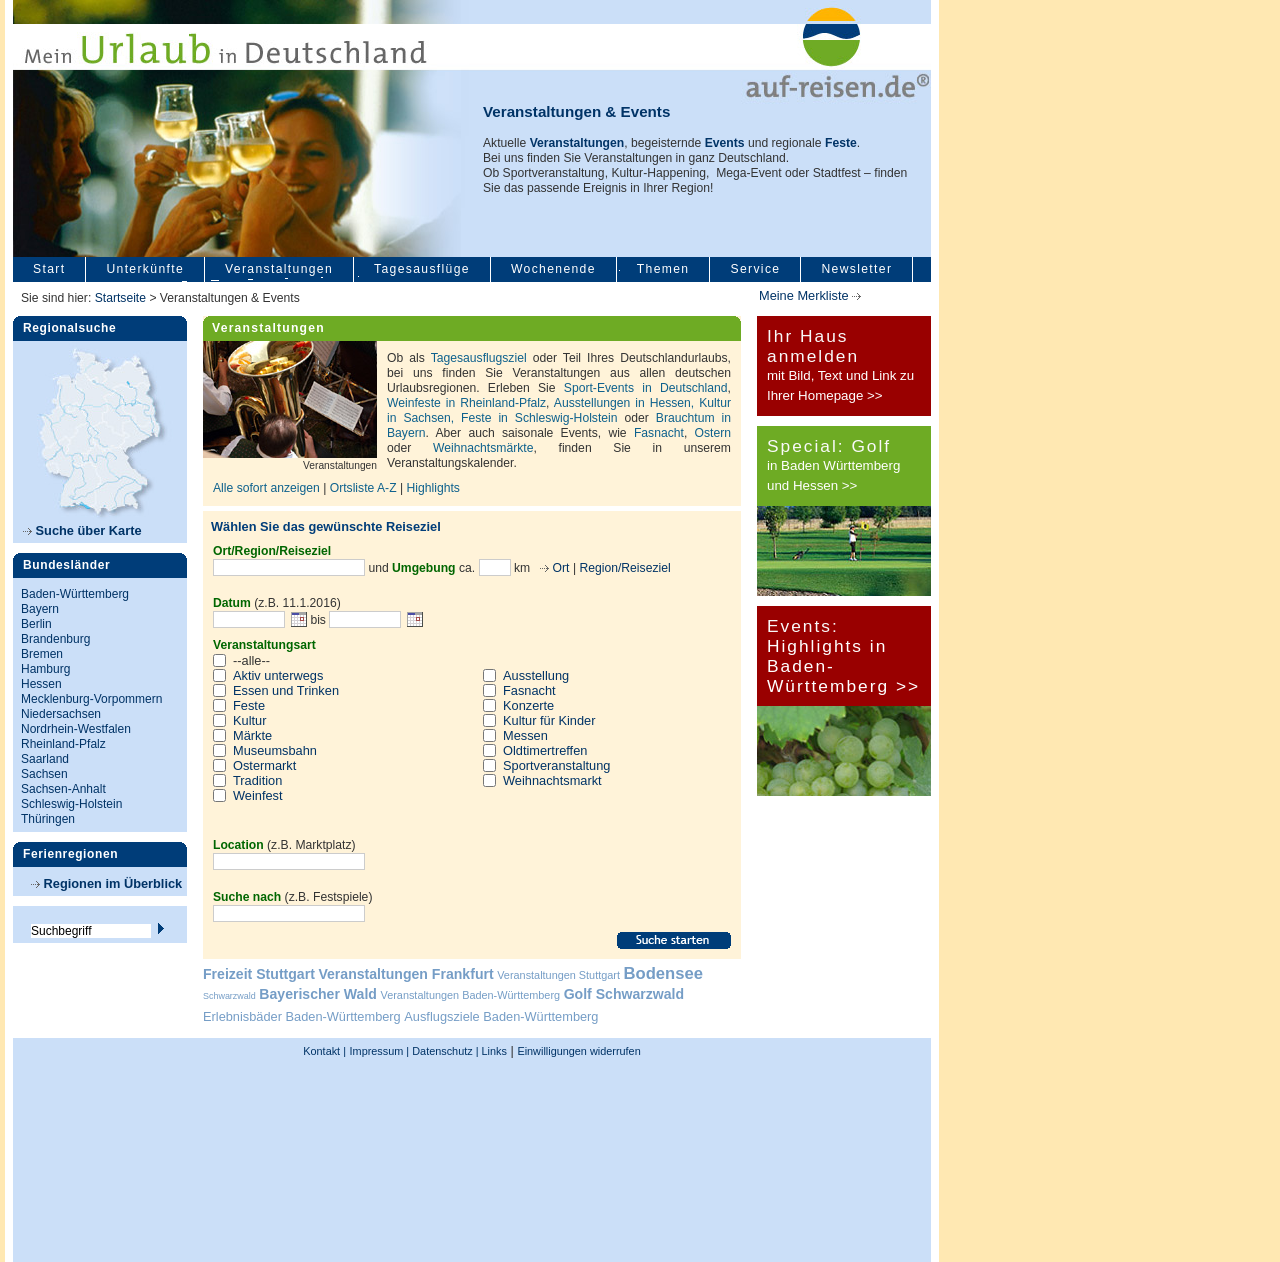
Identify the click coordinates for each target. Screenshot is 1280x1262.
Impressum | (380, 1051)
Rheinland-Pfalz (63, 744)
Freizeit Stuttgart (259, 974)
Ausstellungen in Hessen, (626, 403)
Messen (525, 735)
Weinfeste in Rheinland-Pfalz (466, 403)
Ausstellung (536, 675)
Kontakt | (324, 1051)
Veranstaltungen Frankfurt (405, 974)
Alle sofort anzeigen (266, 488)
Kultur (249, 720)
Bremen (42, 654)
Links (493, 1051)
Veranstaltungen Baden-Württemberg (471, 995)
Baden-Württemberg (75, 594)
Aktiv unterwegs (278, 675)
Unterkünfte (145, 269)
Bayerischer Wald (318, 994)
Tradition (257, 780)
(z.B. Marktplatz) (284, 845)
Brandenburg (55, 639)
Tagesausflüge (422, 269)
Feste (249, 705)
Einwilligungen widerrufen (578, 1051)
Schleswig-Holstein (71, 804)
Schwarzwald (229, 996)
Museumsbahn (275, 750)
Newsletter (856, 269)
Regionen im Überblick (106, 883)
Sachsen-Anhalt (63, 789)
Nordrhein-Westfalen (76, 729)
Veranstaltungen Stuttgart (558, 975)
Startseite (120, 298)
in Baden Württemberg (833, 465)
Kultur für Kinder (549, 720)
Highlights (433, 488)
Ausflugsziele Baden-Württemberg (501, 1016)
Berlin (36, 624)
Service (755, 269)
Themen (663, 269)
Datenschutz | (443, 1051)
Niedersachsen (61, 714)
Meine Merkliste (810, 295)
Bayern (40, 609)
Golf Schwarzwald (624, 994)
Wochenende (553, 269)
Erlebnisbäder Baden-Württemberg (302, 1016)
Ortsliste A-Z (365, 488)
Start (49, 269)
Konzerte (528, 705)
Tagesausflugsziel (479, 358)
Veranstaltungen (279, 269)
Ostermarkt (264, 765)
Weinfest (258, 795)
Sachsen (44, 774)
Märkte (252, 735)
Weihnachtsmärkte (483, 448)
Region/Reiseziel (624, 568)
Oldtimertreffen (545, 750)
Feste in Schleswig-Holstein (539, 418)
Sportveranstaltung (556, 765)
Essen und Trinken (286, 690)
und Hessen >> (812, 485)
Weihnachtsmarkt (552, 780)
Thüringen (48, 819)
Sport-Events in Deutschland (646, 388)
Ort (559, 568)
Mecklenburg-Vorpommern (91, 699)
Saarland (45, 759)
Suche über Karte (82, 530)
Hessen (41, 684)
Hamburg (45, 669)
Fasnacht (659, 433)
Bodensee (663, 973)
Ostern (713, 433)
